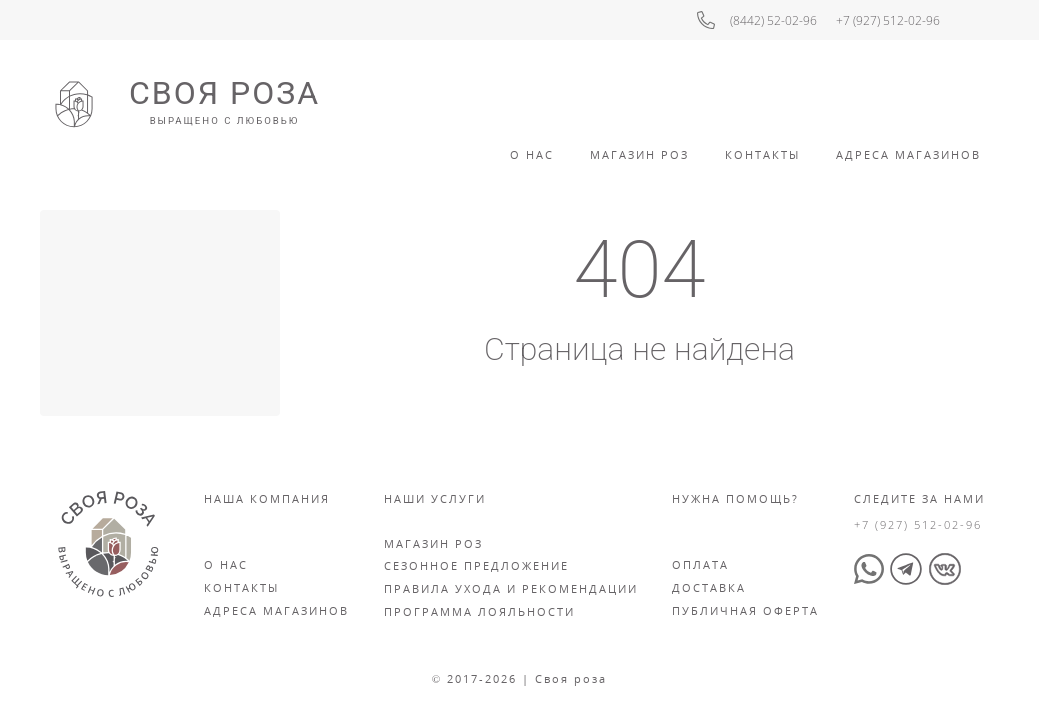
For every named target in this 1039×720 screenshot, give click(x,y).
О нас (226, 564)
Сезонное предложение (476, 565)
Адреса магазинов (276, 610)
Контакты (762, 154)
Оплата (700, 564)
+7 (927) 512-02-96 (888, 20)
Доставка (709, 587)
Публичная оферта (745, 610)
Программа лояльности (479, 611)
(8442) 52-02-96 (773, 20)
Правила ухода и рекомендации (511, 588)
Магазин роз (639, 154)
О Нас (532, 154)
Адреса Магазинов (908, 154)
